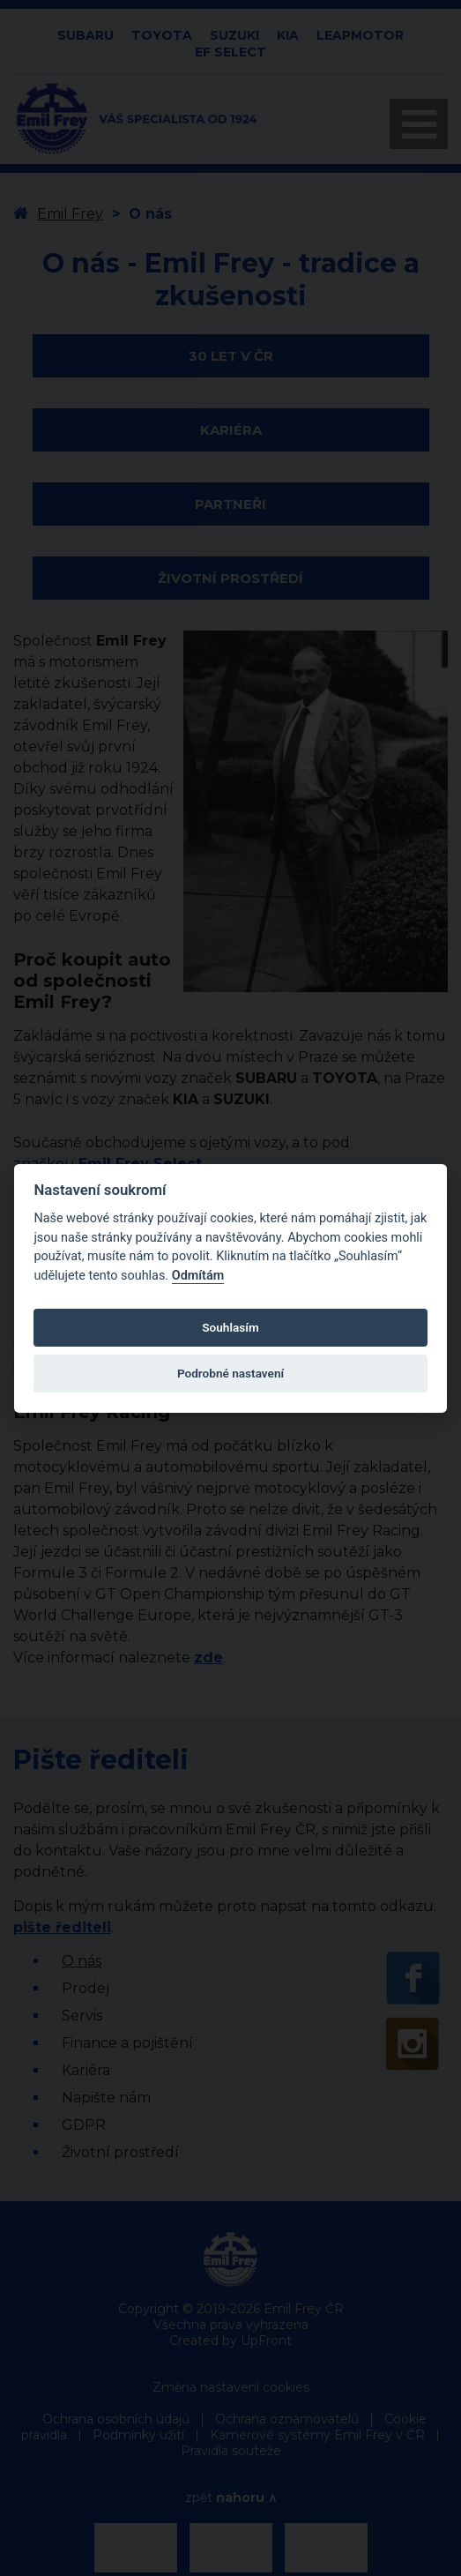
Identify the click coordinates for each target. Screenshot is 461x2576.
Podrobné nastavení (230, 1373)
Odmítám (198, 1275)
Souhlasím (230, 1327)
